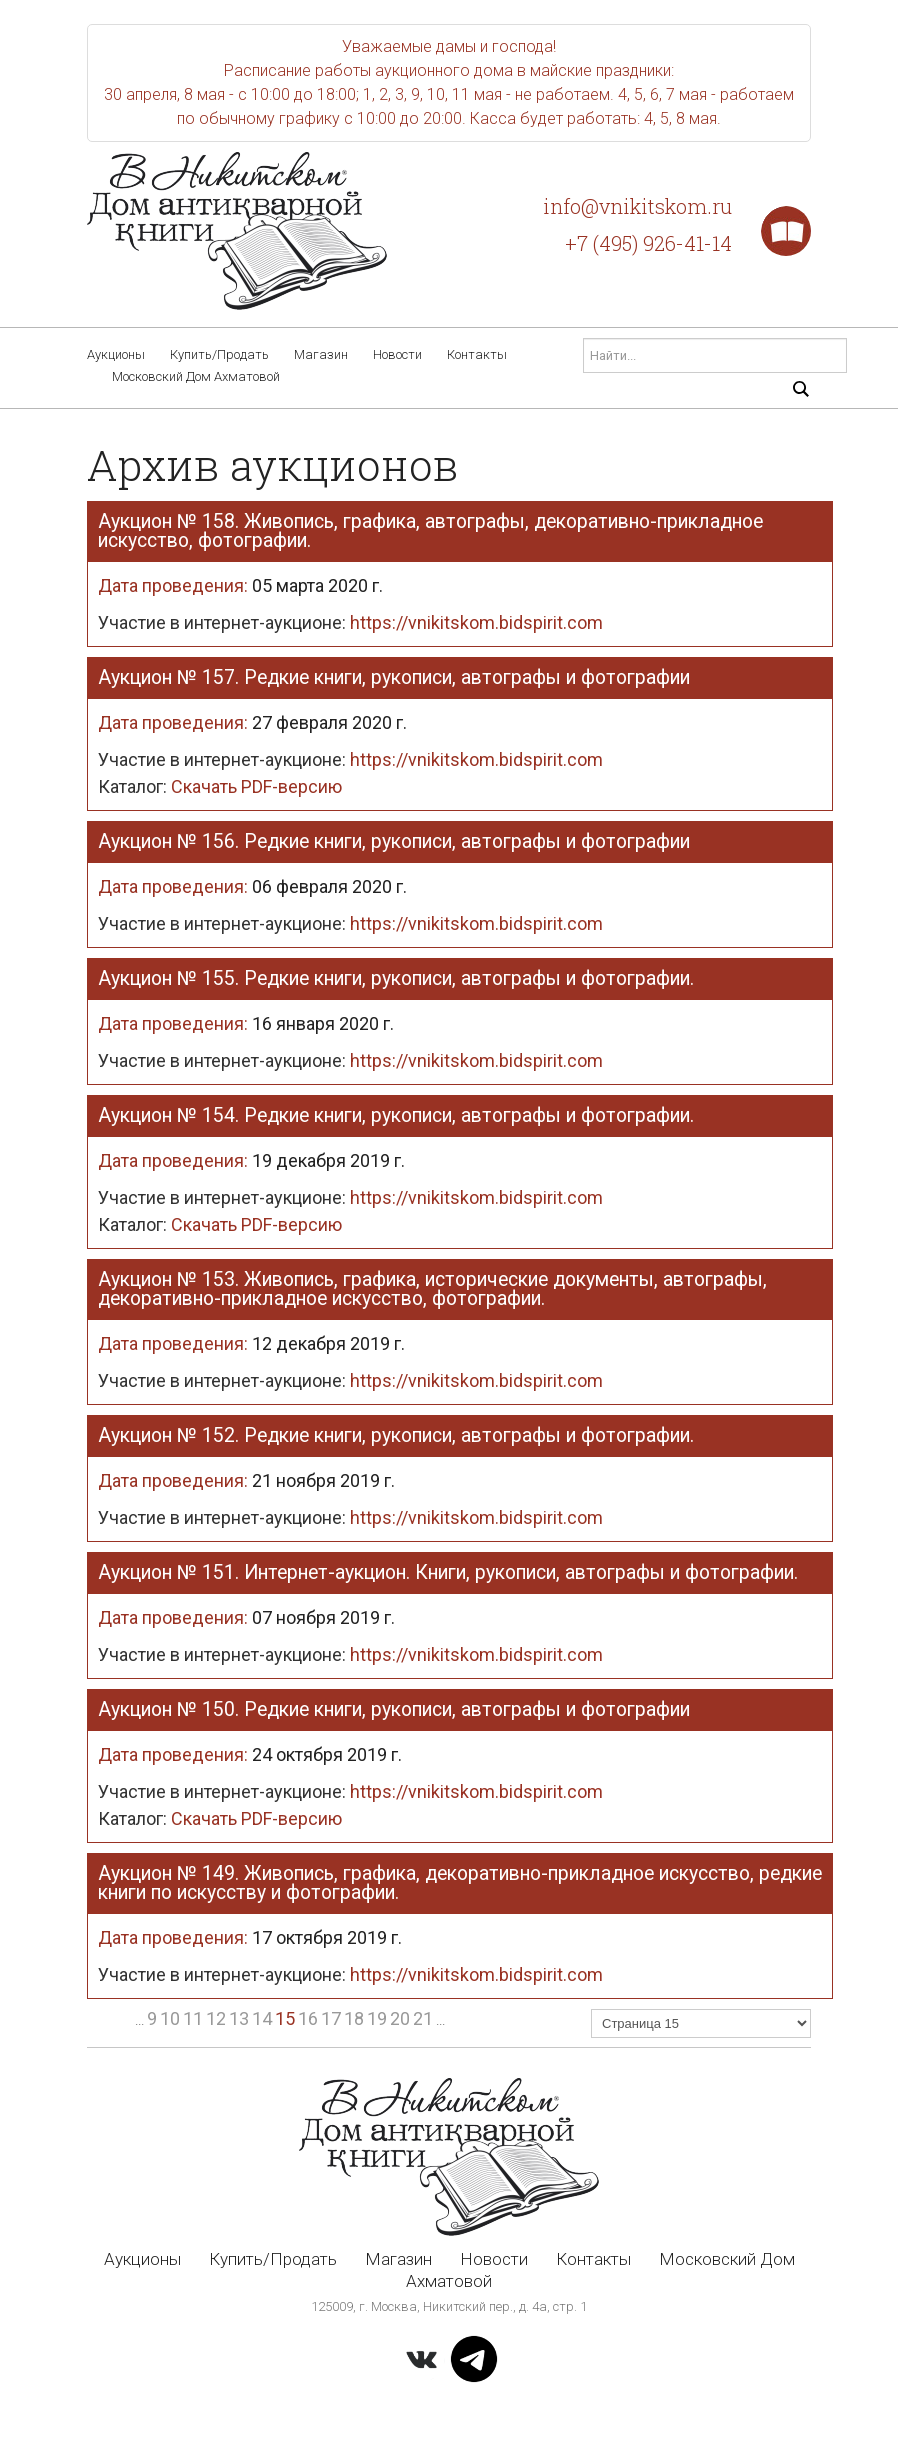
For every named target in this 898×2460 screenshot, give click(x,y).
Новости (397, 354)
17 (331, 2018)
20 (400, 2018)
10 (170, 2018)
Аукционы (116, 354)
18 (354, 2018)
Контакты (477, 354)
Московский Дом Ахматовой (196, 376)
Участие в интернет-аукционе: (350, 622)
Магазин (321, 354)
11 (193, 2018)
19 (377, 2018)
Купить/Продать (219, 354)
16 (308, 2018)
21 (423, 2018)
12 (216, 2018)
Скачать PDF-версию (220, 786)
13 (239, 2018)
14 (262, 2018)
